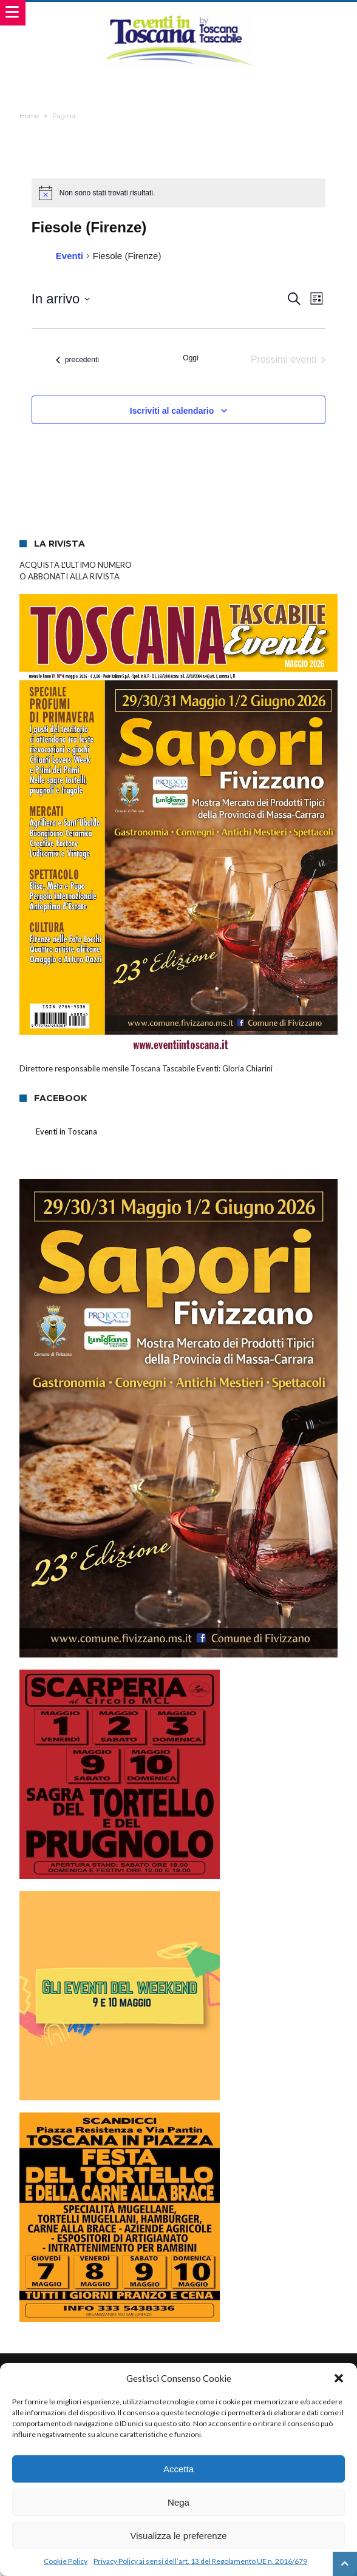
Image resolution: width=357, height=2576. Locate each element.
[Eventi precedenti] (77, 359)
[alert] (178, 192)
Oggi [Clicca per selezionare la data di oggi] (190, 358)
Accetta (178, 2469)
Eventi (69, 256)
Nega (178, 2502)
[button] (339, 2378)
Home (29, 116)
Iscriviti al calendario (172, 411)
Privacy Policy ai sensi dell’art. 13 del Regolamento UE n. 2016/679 (200, 2561)
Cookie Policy (65, 2561)
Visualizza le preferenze (179, 2535)
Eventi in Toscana (66, 1131)
